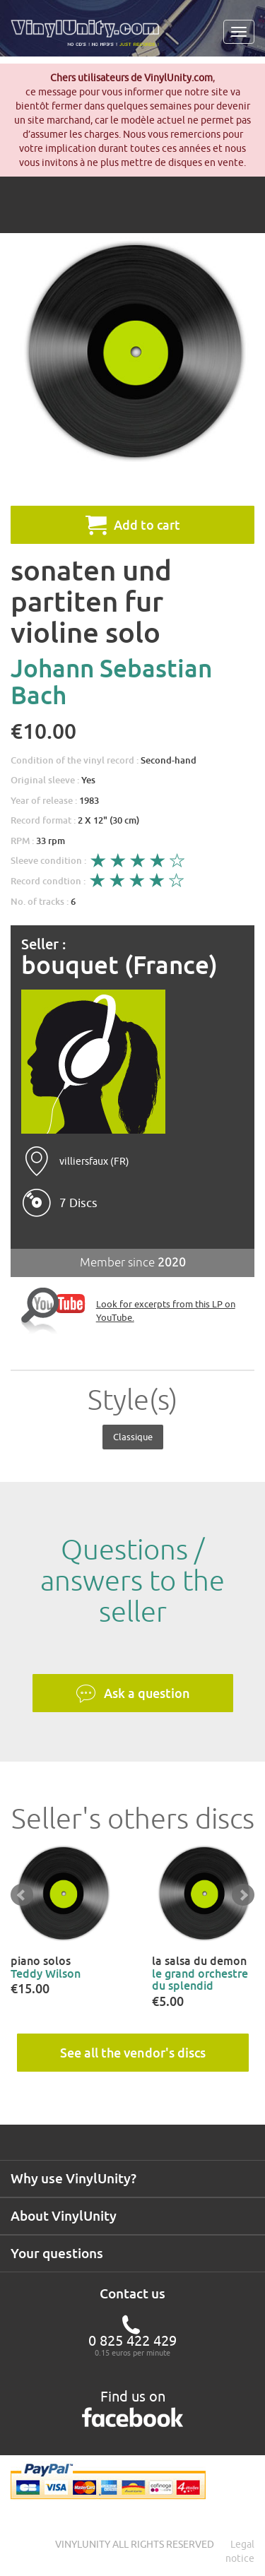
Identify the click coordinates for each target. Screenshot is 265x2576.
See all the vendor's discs (133, 2052)
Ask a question (133, 1693)
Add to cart (133, 524)
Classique (133, 1436)
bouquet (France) (119, 965)
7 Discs (78, 1203)
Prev (22, 1895)
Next (243, 1895)
